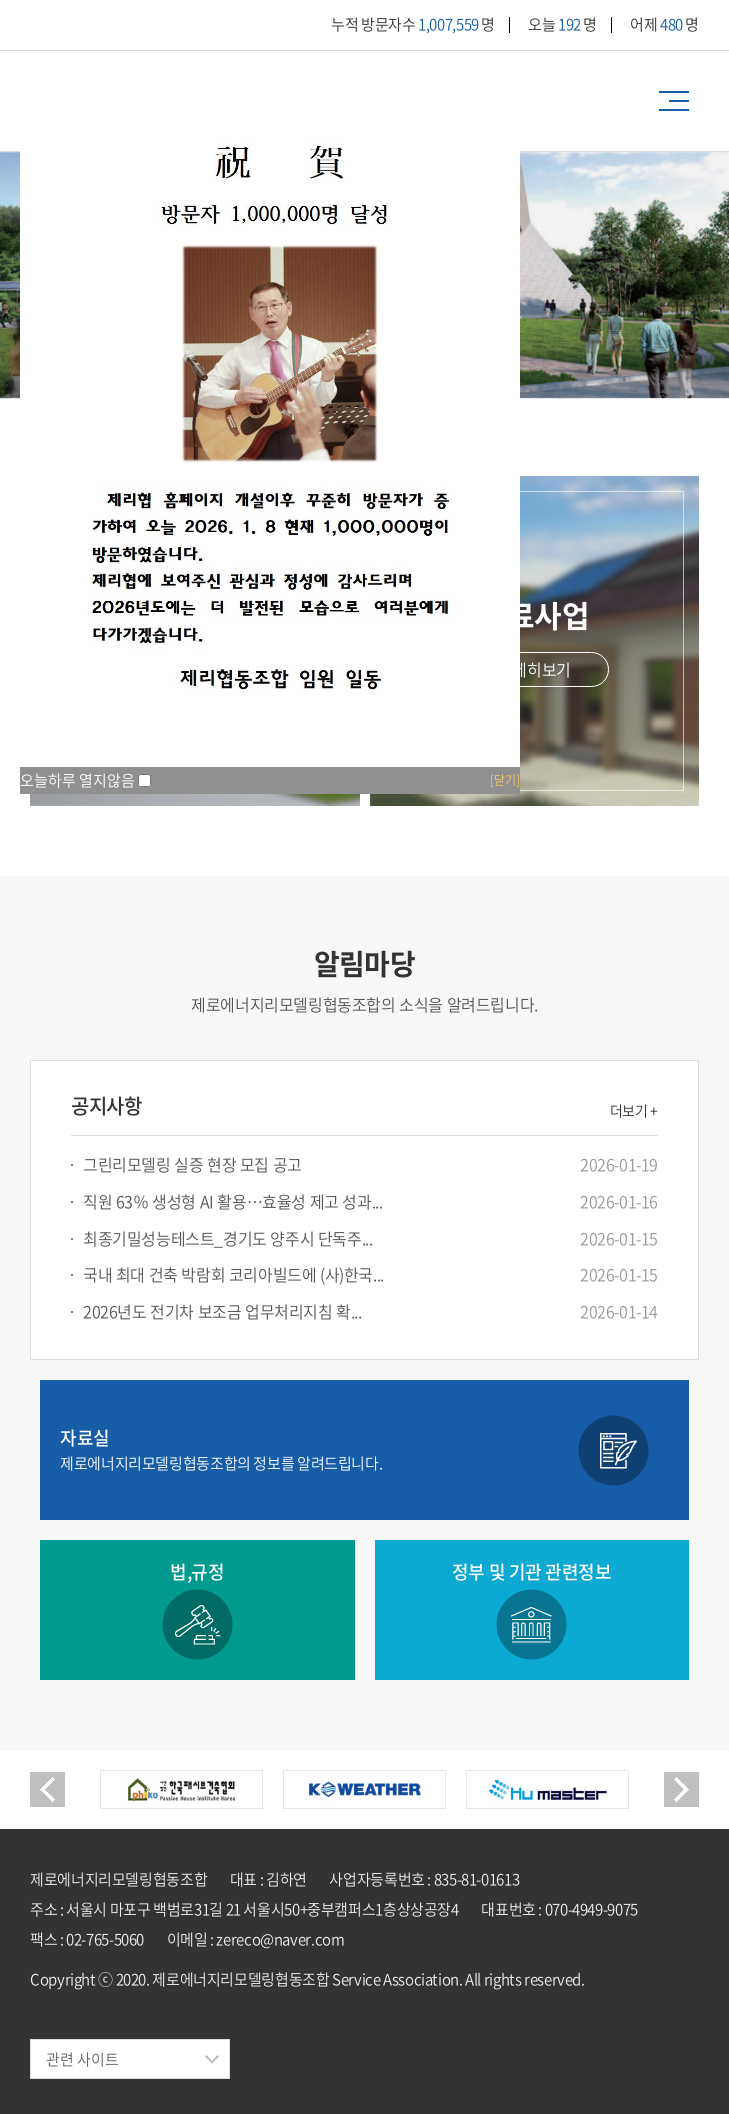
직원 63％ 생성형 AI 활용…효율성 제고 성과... (232, 1201)
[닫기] (505, 780)
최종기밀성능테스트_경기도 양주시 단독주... (227, 1238)
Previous (47, 1789)
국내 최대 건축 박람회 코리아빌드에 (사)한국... (233, 1274)
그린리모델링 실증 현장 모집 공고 (192, 1164)
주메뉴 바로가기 (0, 0)
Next (681, 1789)
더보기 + (634, 1110)
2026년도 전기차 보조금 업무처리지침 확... (222, 1311)
